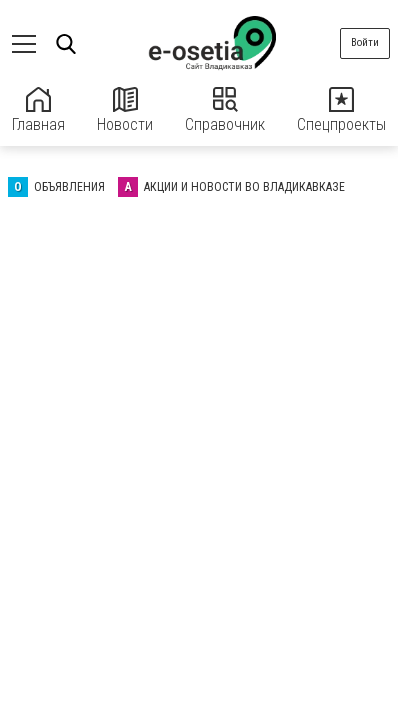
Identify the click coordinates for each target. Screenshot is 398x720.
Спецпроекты (341, 110)
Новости (125, 110)
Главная (38, 110)
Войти (365, 42)
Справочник (225, 110)
